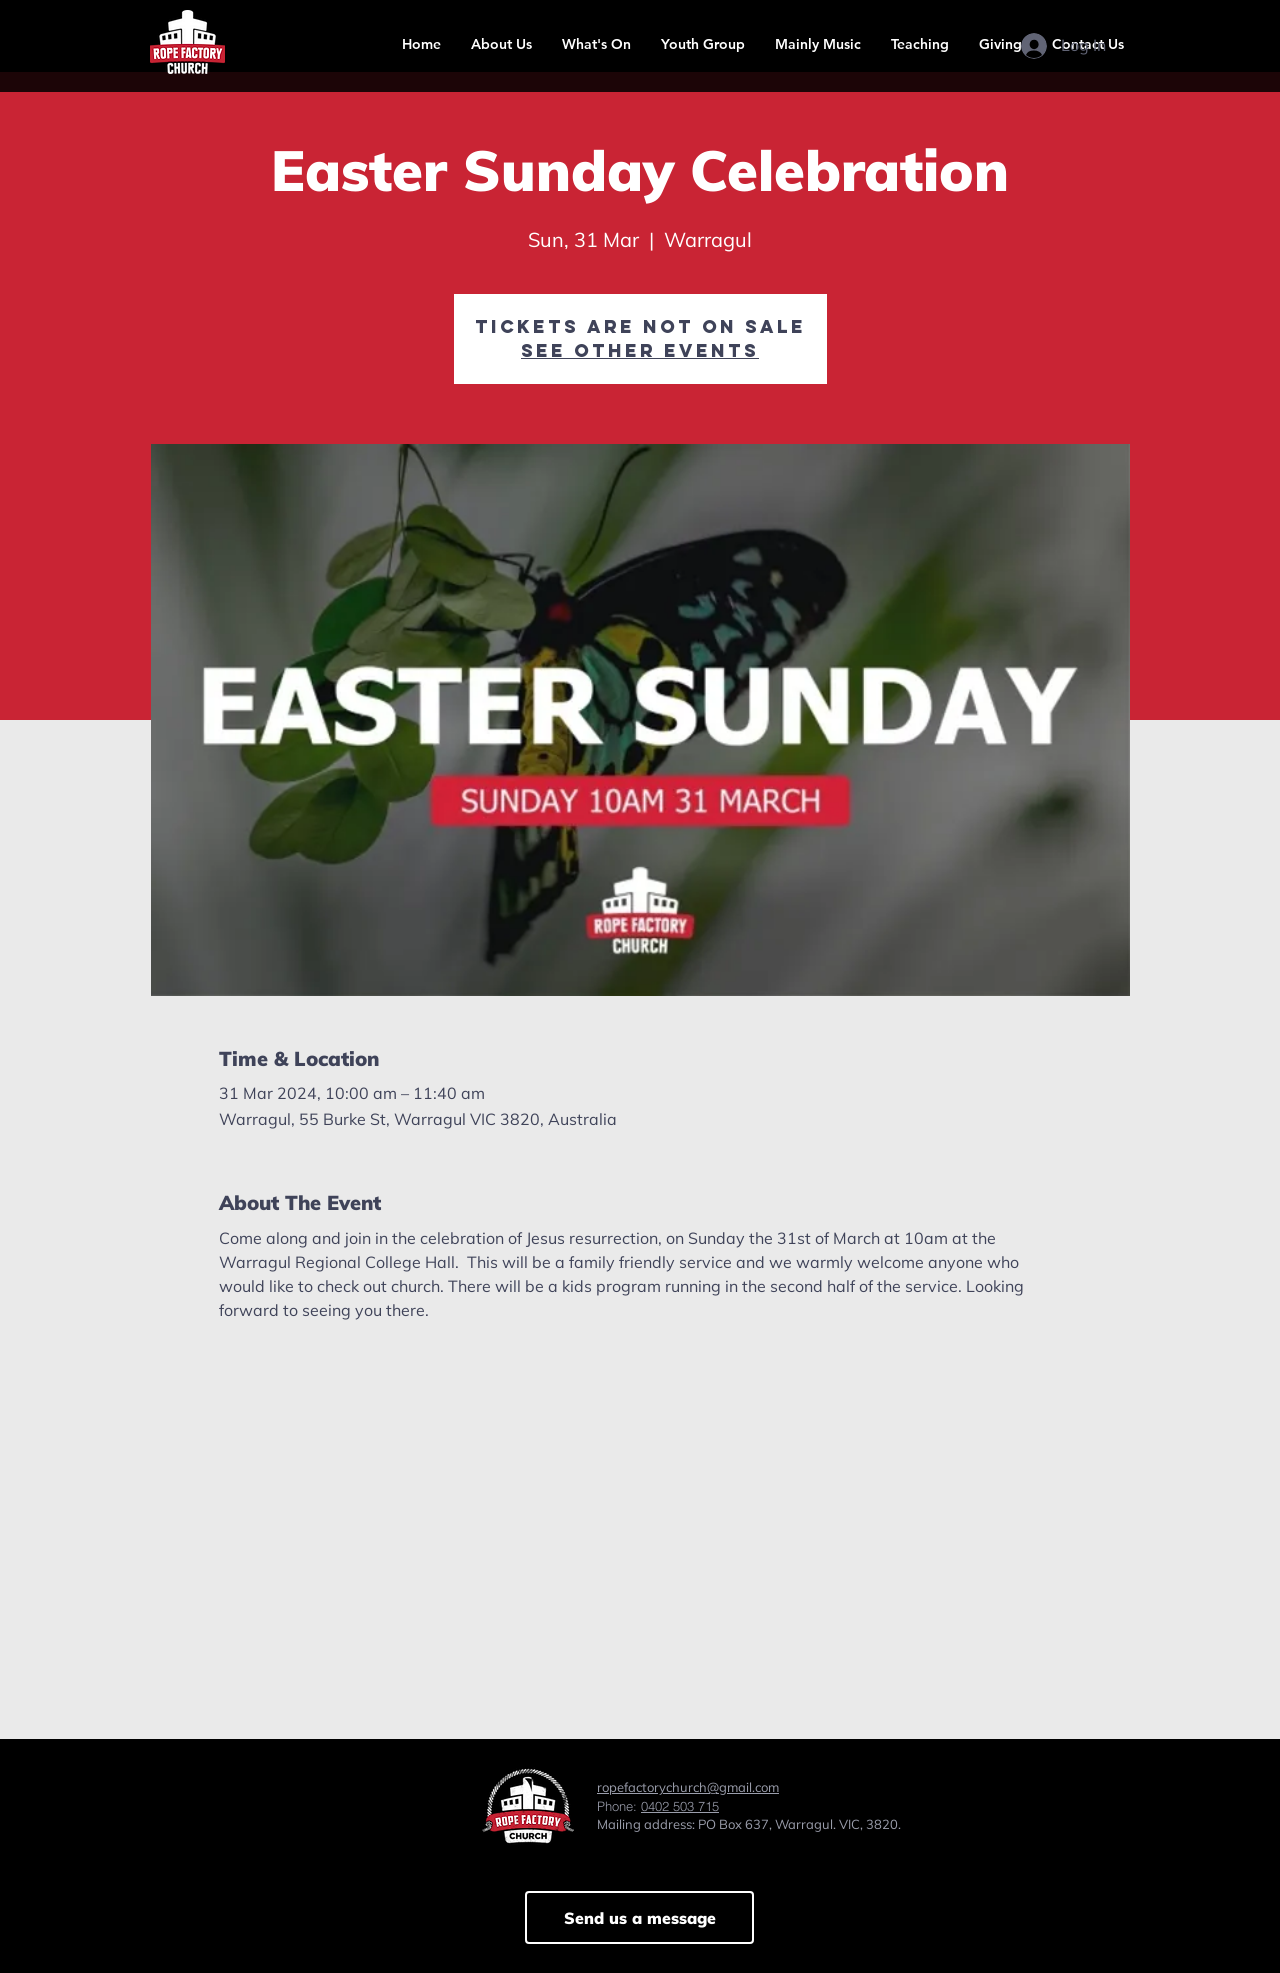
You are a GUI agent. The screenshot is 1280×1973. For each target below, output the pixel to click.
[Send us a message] (639, 1917)
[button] (501, 44)
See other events (640, 350)
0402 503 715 (680, 1806)
